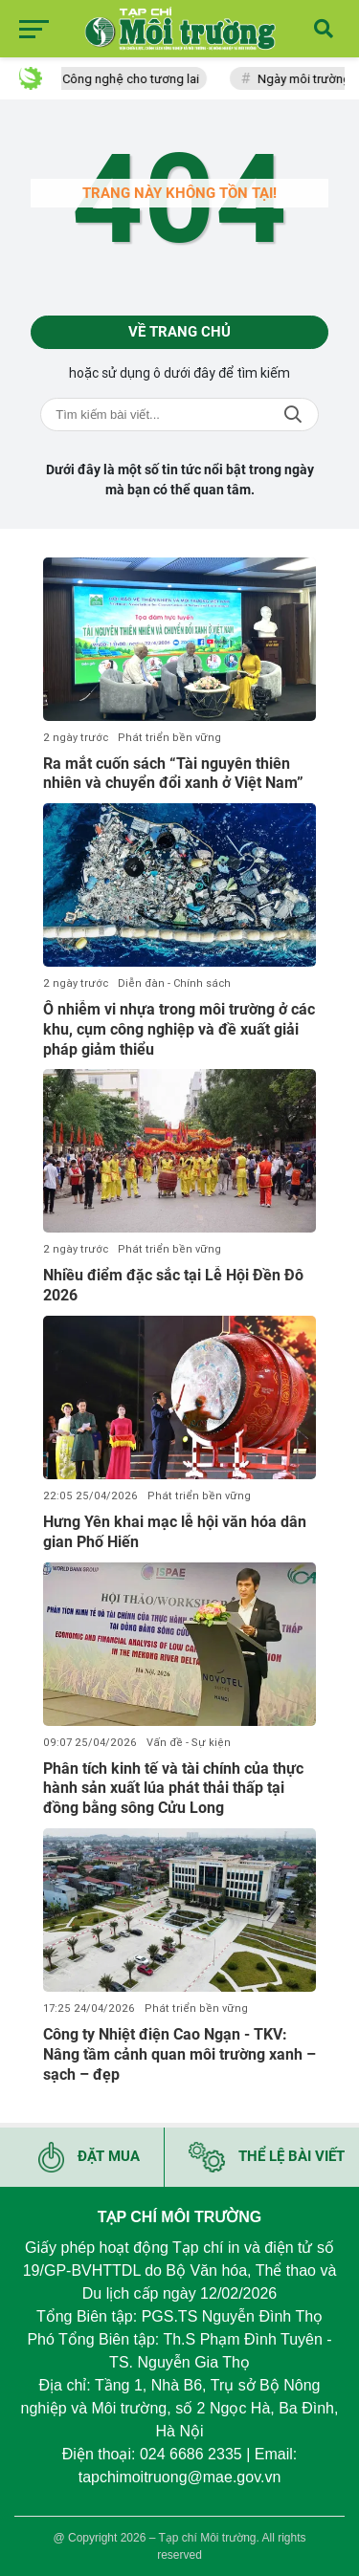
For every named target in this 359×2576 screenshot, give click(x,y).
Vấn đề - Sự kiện (188, 1742)
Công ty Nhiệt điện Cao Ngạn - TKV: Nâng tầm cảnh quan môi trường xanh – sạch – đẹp (179, 2054)
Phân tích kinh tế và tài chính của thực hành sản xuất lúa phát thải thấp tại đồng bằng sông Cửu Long (173, 1788)
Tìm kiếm (293, 414)
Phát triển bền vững (169, 737)
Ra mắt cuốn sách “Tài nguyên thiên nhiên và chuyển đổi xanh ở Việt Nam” (173, 773)
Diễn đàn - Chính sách (174, 983)
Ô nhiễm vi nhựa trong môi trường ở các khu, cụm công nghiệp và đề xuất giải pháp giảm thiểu (179, 1029)
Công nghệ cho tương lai (146, 79)
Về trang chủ (179, 331)
